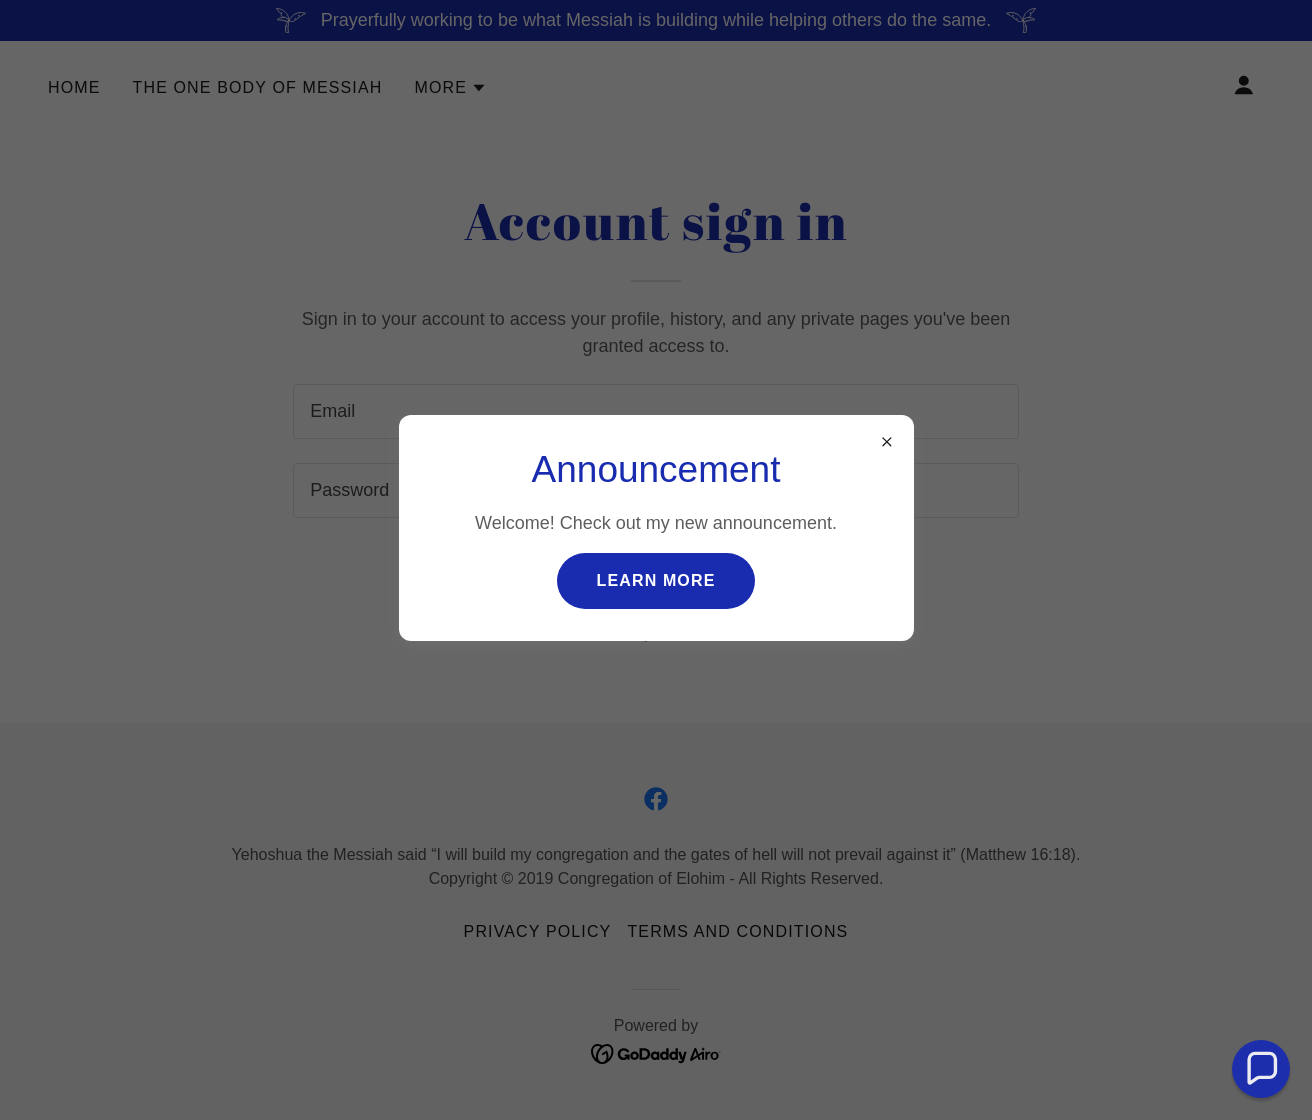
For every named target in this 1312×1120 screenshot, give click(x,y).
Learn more (656, 580)
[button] (1261, 1069)
